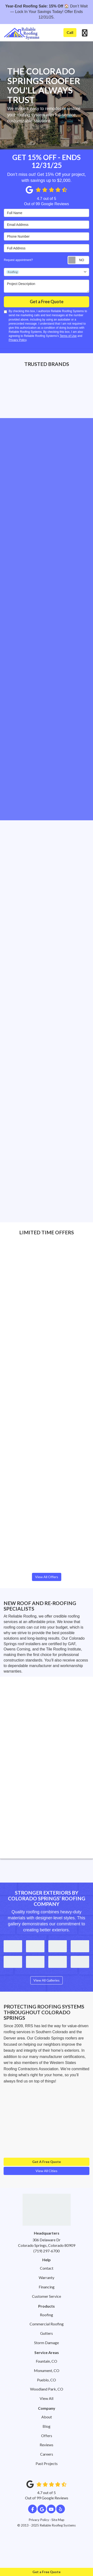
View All (46, 2398)
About (46, 2417)
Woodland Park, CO (46, 2389)
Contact (46, 2268)
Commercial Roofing (47, 2324)
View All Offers (46, 1577)
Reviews (46, 2444)
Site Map (57, 2520)
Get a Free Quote (46, 2572)
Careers (46, 2454)
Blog (46, 2426)
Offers (46, 2435)
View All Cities (46, 2171)
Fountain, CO (46, 2361)
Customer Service (46, 2296)
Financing (47, 2287)
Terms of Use (68, 336)
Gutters (46, 2333)
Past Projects (47, 2463)
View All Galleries (46, 1980)
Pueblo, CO (46, 2380)
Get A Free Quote (46, 2162)
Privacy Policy (17, 340)
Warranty (46, 2277)
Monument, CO (46, 2370)
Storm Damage (46, 2342)
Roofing (46, 2314)
